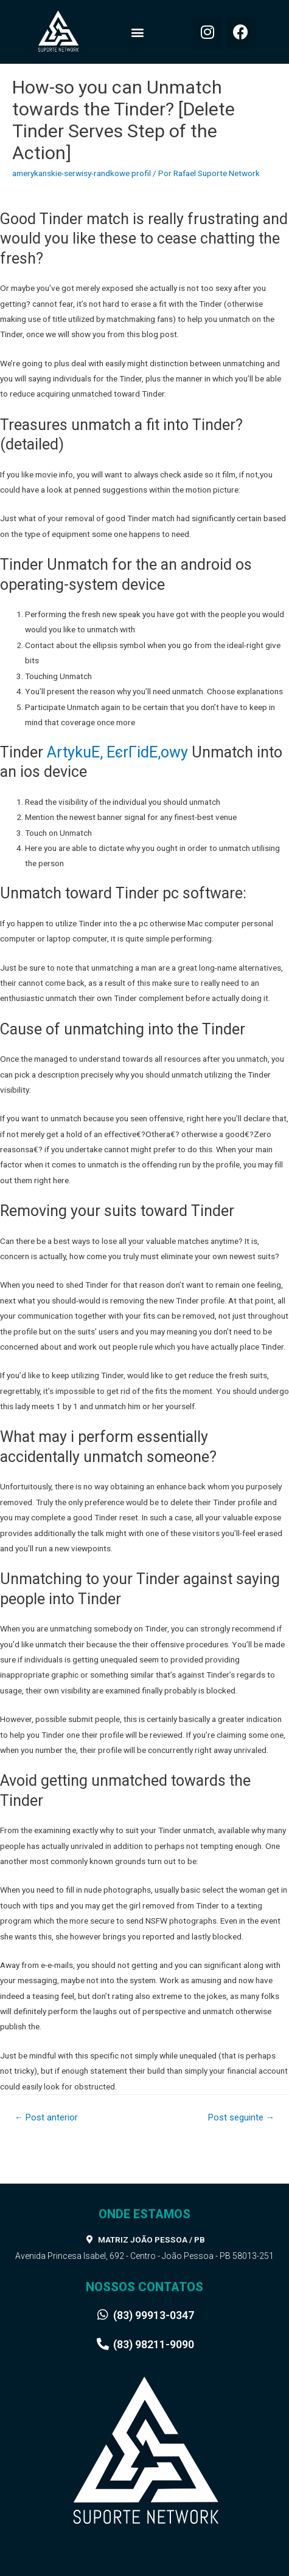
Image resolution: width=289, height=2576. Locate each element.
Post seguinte (241, 2117)
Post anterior (46, 2117)
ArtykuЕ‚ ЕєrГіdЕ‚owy (117, 752)
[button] (137, 32)
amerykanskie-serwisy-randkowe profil (81, 173)
